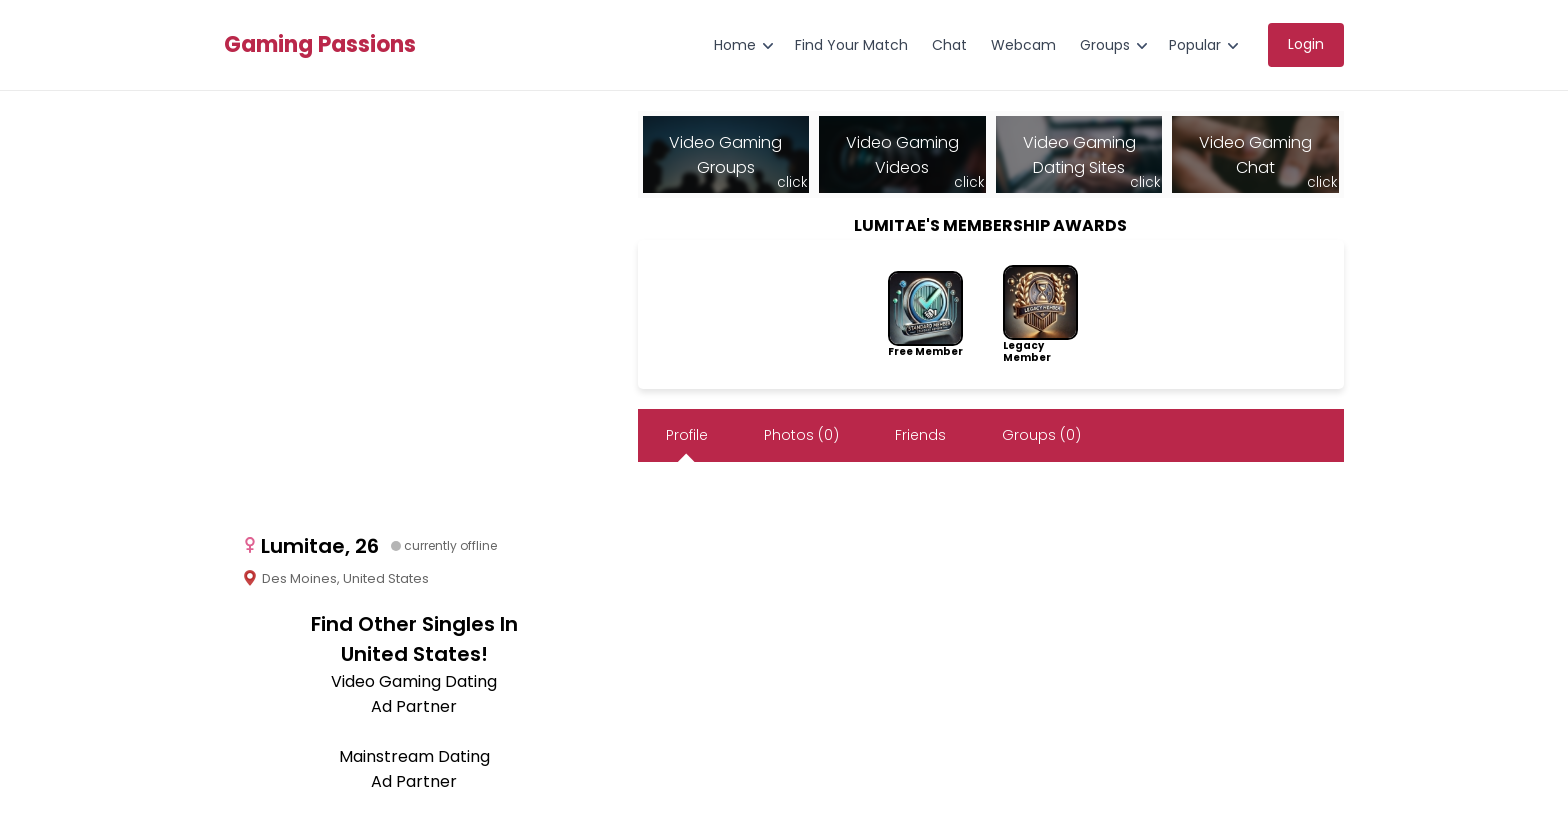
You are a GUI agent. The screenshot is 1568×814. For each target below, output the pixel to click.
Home (735, 45)
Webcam (1023, 45)
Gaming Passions (320, 45)
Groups (1105, 45)
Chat (949, 45)
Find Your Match (851, 45)
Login (1306, 44)
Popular (1195, 45)
